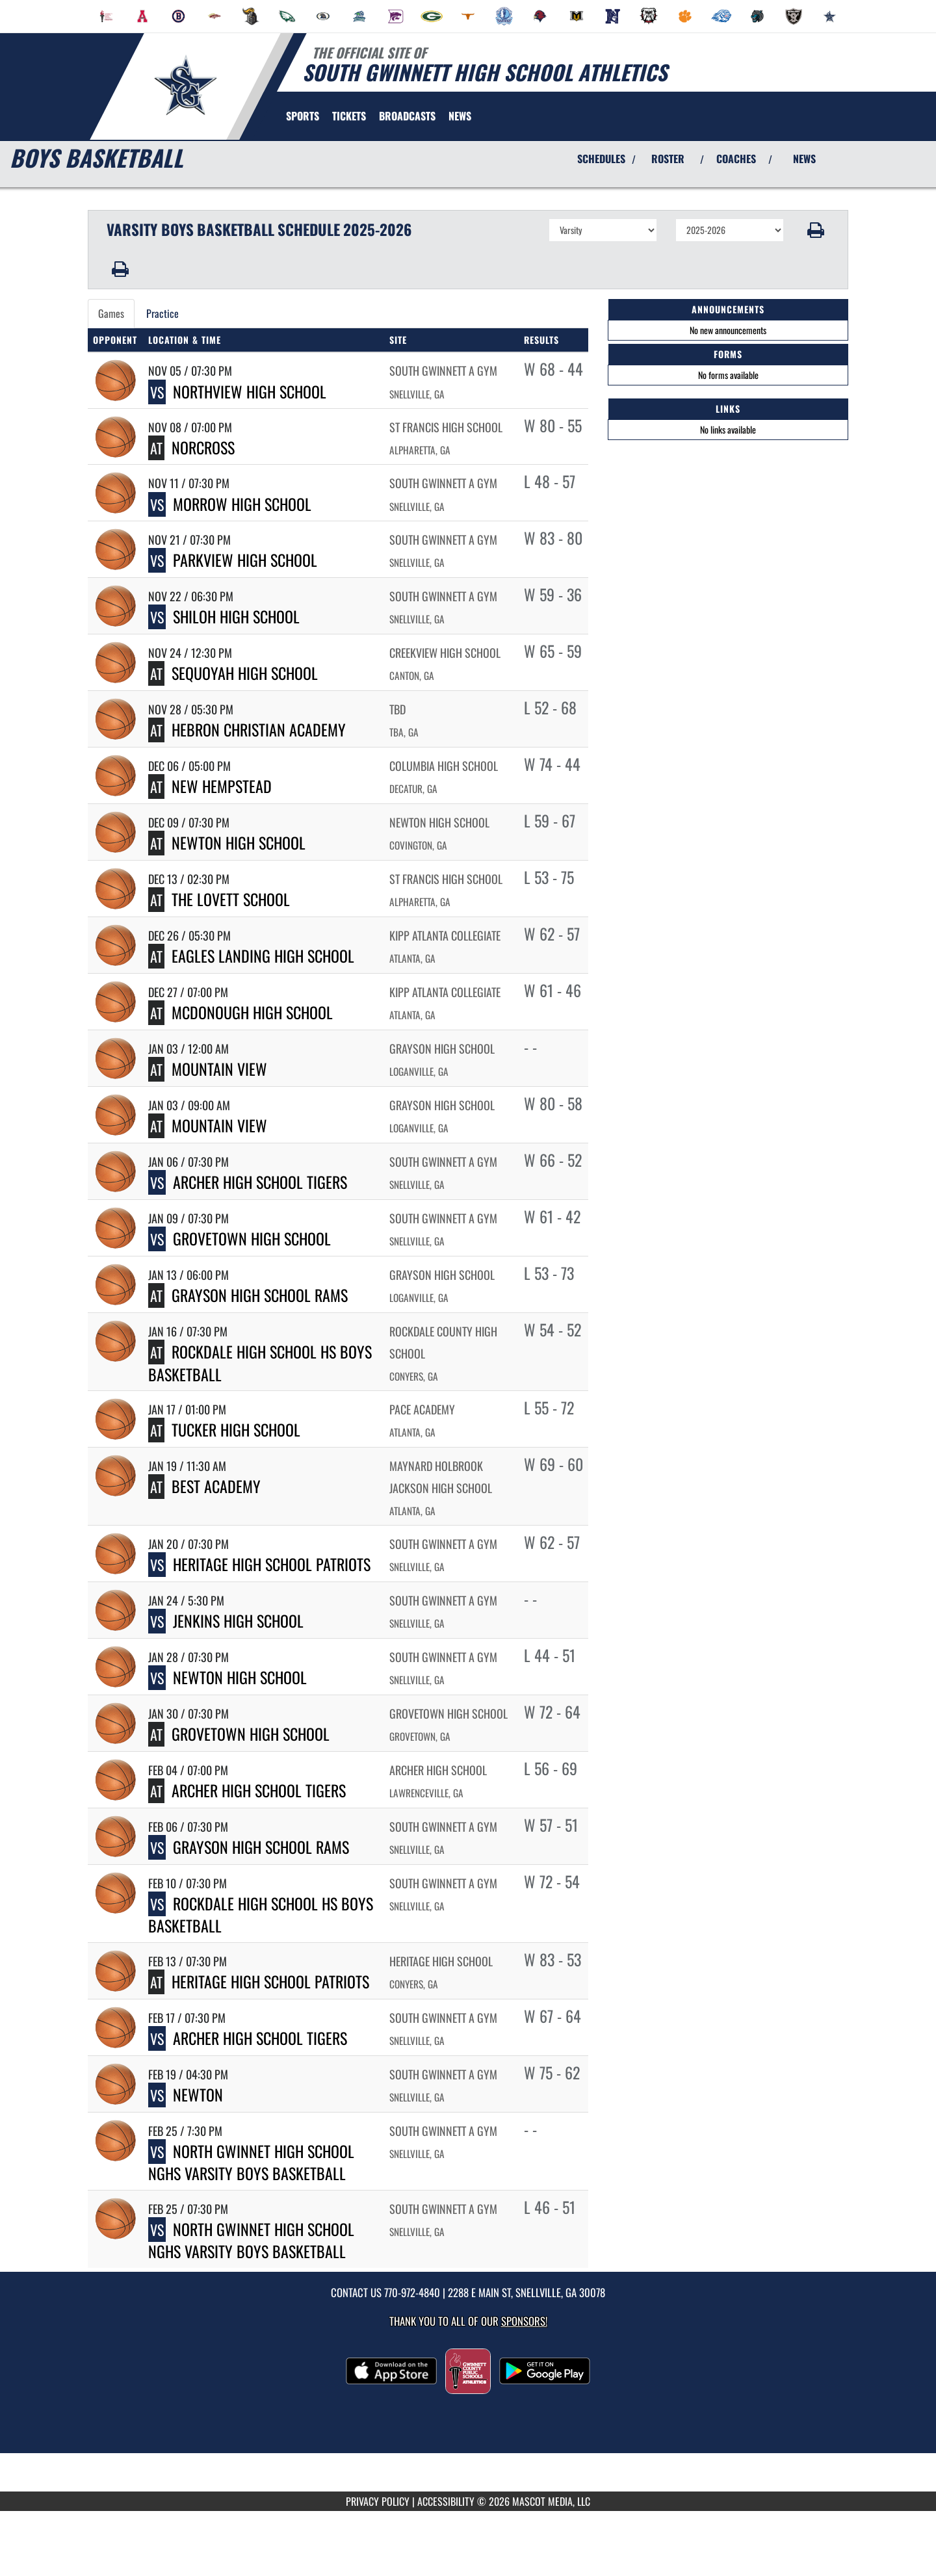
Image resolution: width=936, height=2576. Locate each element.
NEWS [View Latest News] (804, 158)
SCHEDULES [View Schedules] (601, 158)
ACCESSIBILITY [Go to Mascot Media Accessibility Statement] (445, 2501)
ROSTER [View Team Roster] (667, 158)
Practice (162, 313)
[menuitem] (106, 16)
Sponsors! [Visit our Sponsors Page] (524, 2321)
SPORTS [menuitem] (302, 116)
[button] (816, 230)
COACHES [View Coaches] (736, 158)
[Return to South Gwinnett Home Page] (185, 85)
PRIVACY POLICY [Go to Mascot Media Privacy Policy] (378, 2501)
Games (111, 313)
